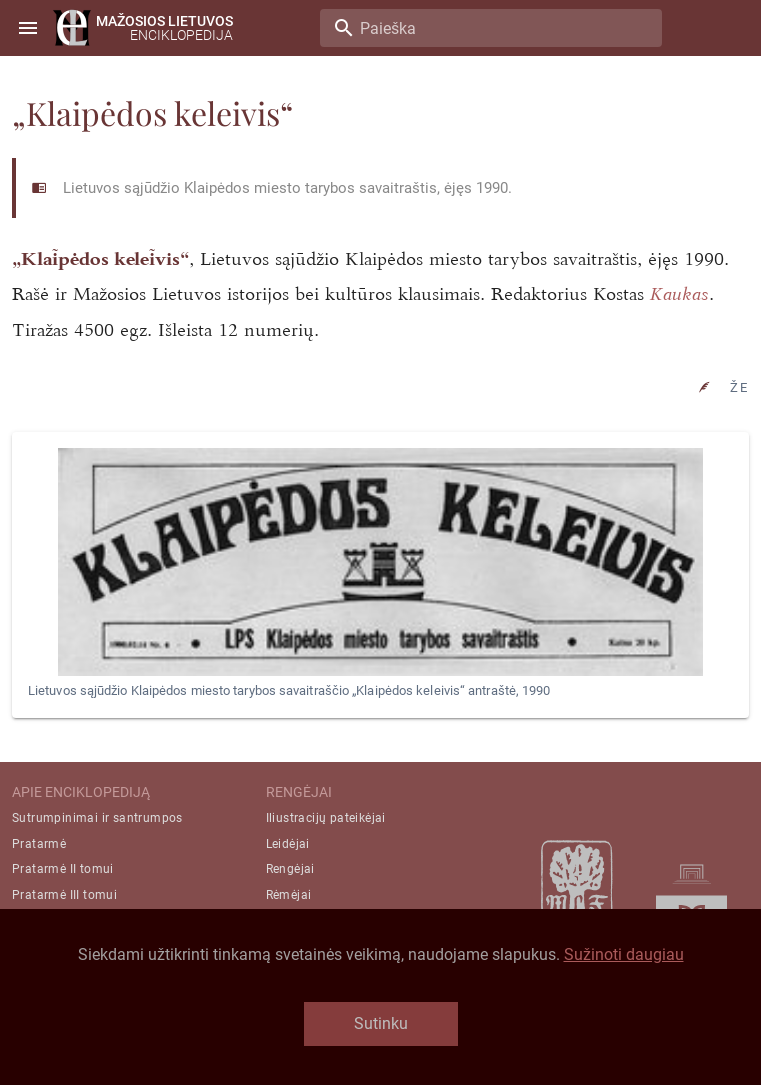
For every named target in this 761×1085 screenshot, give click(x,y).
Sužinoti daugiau (624, 954)
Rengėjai (290, 869)
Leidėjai (288, 844)
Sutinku (381, 1023)
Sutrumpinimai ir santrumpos (97, 818)
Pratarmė (39, 844)
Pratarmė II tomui (63, 869)
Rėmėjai (289, 895)
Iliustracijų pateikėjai (326, 818)
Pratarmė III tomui (64, 895)
